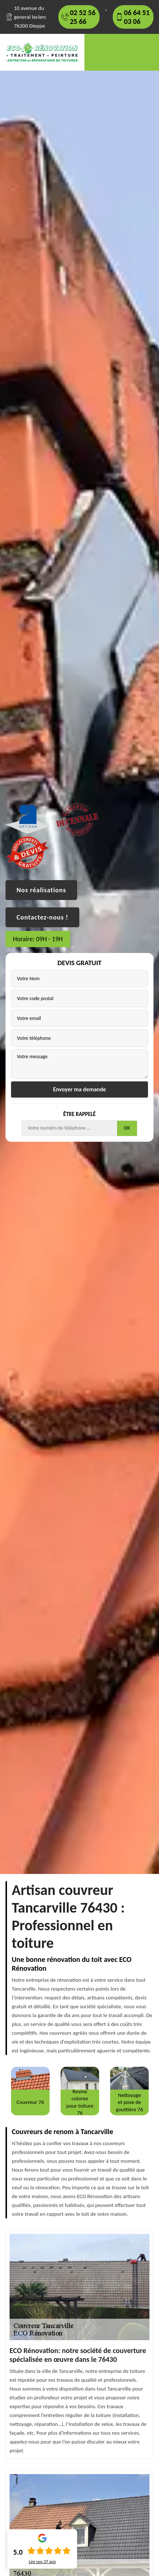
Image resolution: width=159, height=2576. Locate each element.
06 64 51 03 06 (137, 17)
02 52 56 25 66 (82, 17)
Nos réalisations (41, 890)
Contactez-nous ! (42, 917)
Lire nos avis (42, 2561)
